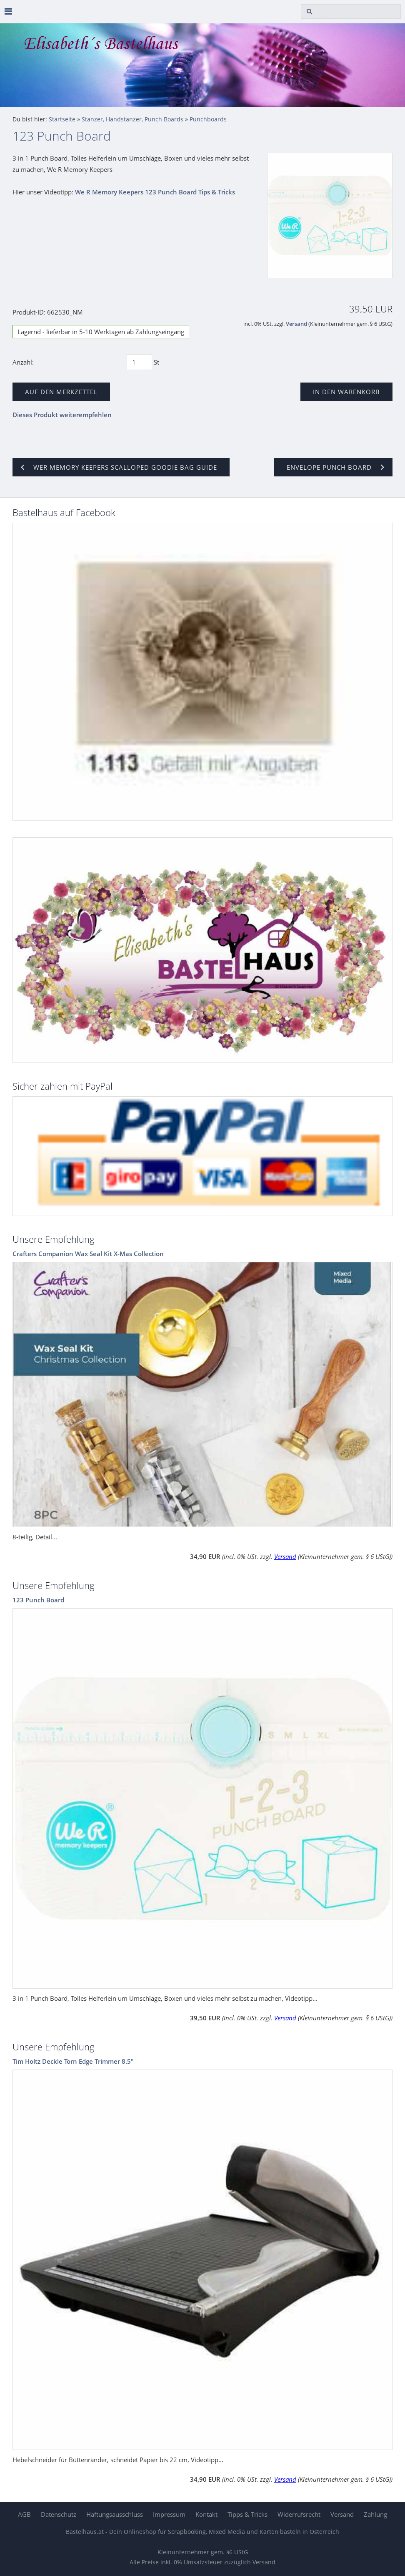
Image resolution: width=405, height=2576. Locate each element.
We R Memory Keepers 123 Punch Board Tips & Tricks (155, 192)
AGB (24, 2514)
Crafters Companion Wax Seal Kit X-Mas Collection (88, 1253)
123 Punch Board (38, 1600)
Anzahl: (23, 362)
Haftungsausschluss (114, 2514)
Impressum (169, 2514)
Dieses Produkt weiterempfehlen (62, 414)
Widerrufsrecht (299, 2514)
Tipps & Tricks (248, 2514)
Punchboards (208, 119)
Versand (296, 323)
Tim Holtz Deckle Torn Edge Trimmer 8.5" (73, 2061)
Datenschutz (58, 2514)
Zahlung (375, 2514)
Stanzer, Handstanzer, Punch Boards (132, 119)
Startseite (62, 119)
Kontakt (206, 2514)
